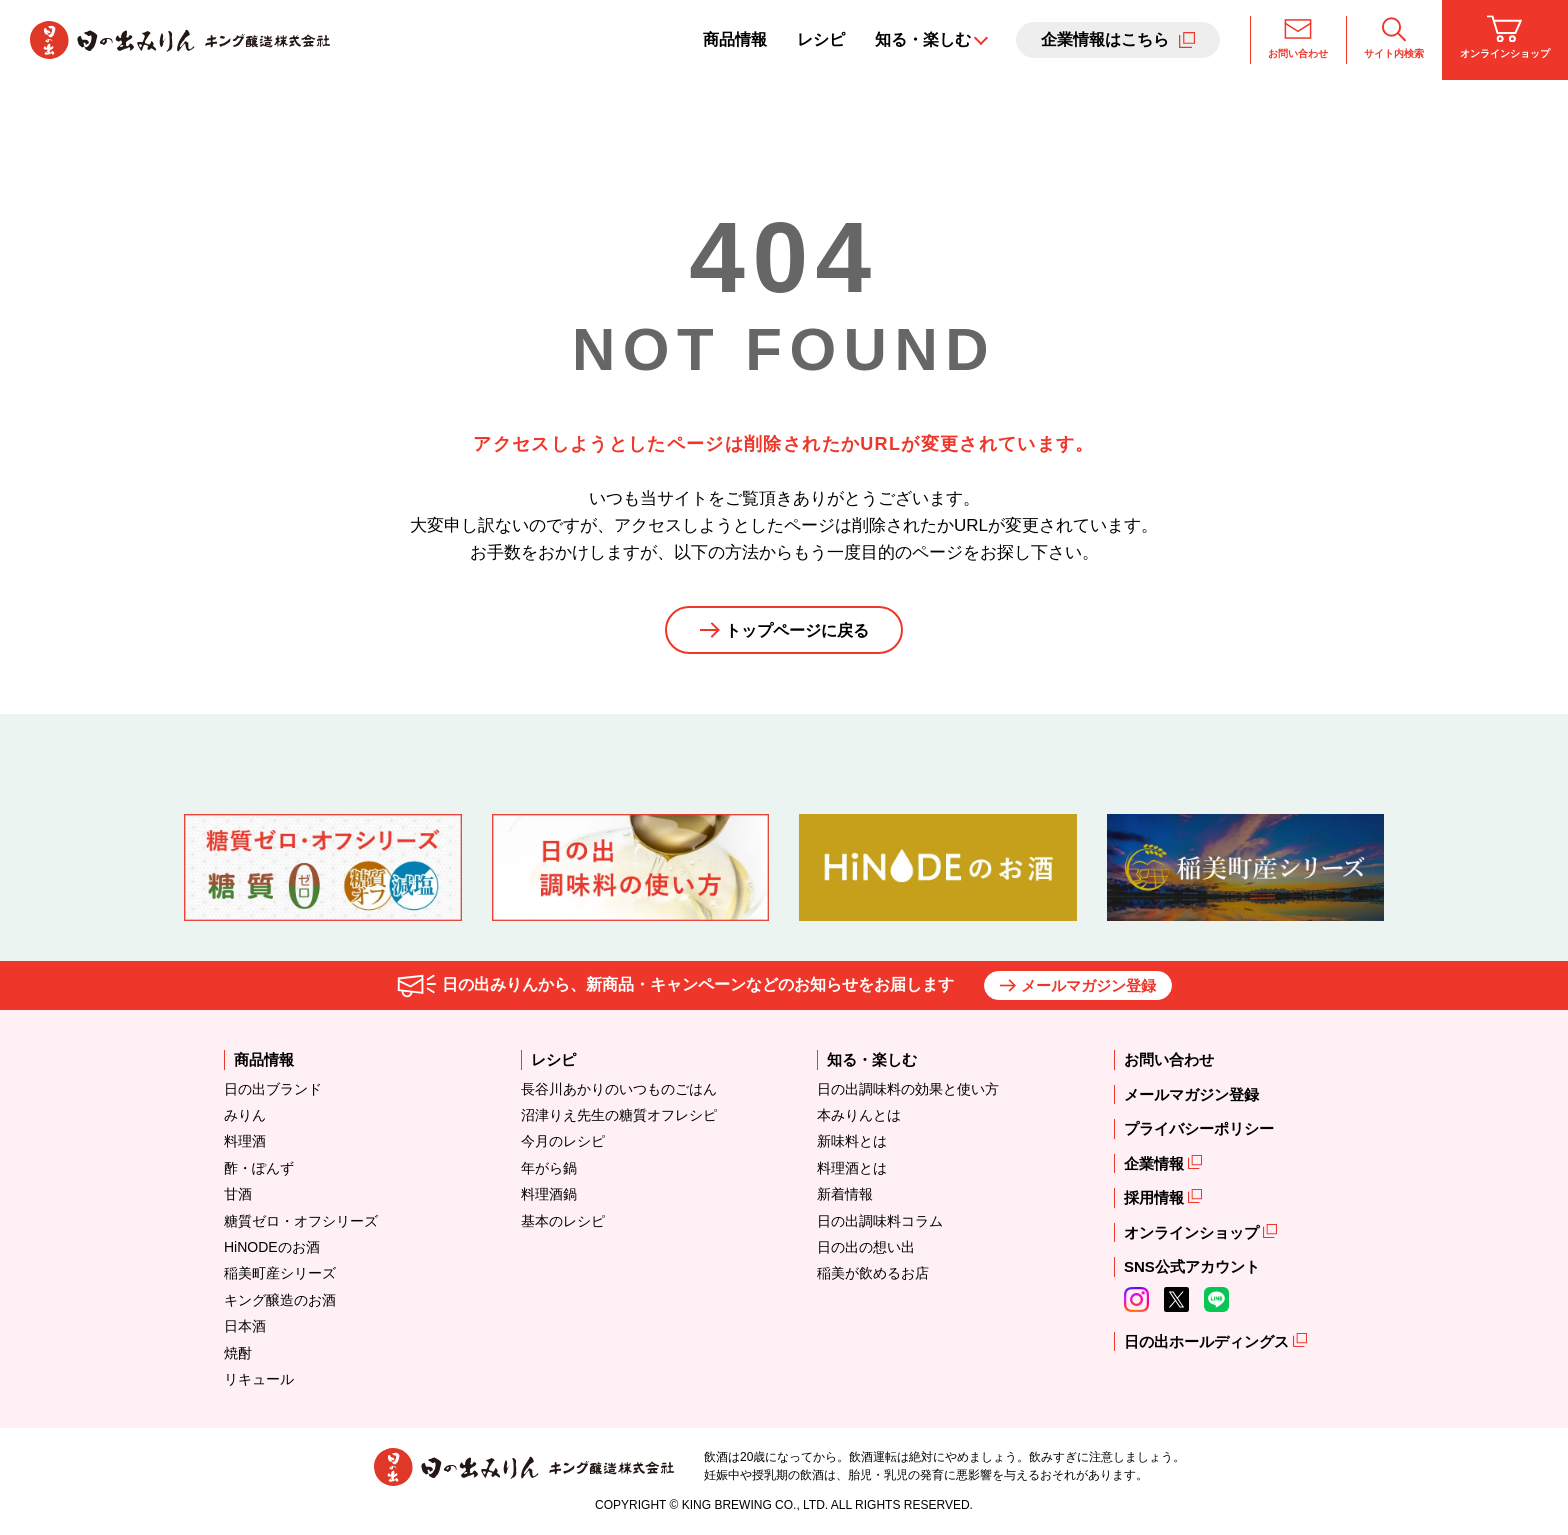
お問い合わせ (1298, 37)
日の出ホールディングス (1208, 1341)
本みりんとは (859, 1115)
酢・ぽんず (259, 1168)
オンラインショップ (1505, 37)
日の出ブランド (273, 1089)
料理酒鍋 (549, 1195)
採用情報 (1156, 1198)
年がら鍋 (549, 1168)
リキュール (259, 1379)
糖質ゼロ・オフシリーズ (301, 1221)
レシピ (821, 39)
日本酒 (245, 1327)
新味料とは (852, 1142)
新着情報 (845, 1195)
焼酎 (238, 1353)
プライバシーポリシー (1199, 1129)
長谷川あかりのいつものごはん (619, 1089)
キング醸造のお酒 (280, 1300)
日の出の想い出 (866, 1247)
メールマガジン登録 (1088, 985)
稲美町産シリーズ (280, 1274)
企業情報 (1156, 1163)
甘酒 (238, 1195)
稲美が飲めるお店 (873, 1274)
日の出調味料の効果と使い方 (908, 1089)
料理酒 (245, 1142)
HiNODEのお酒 (272, 1247)
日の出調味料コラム (880, 1221)
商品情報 (735, 39)
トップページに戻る (797, 630)
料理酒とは (852, 1168)
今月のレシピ (563, 1142)
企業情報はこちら (1105, 39)
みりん (245, 1115)
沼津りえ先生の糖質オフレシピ (619, 1115)
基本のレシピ (563, 1221)
